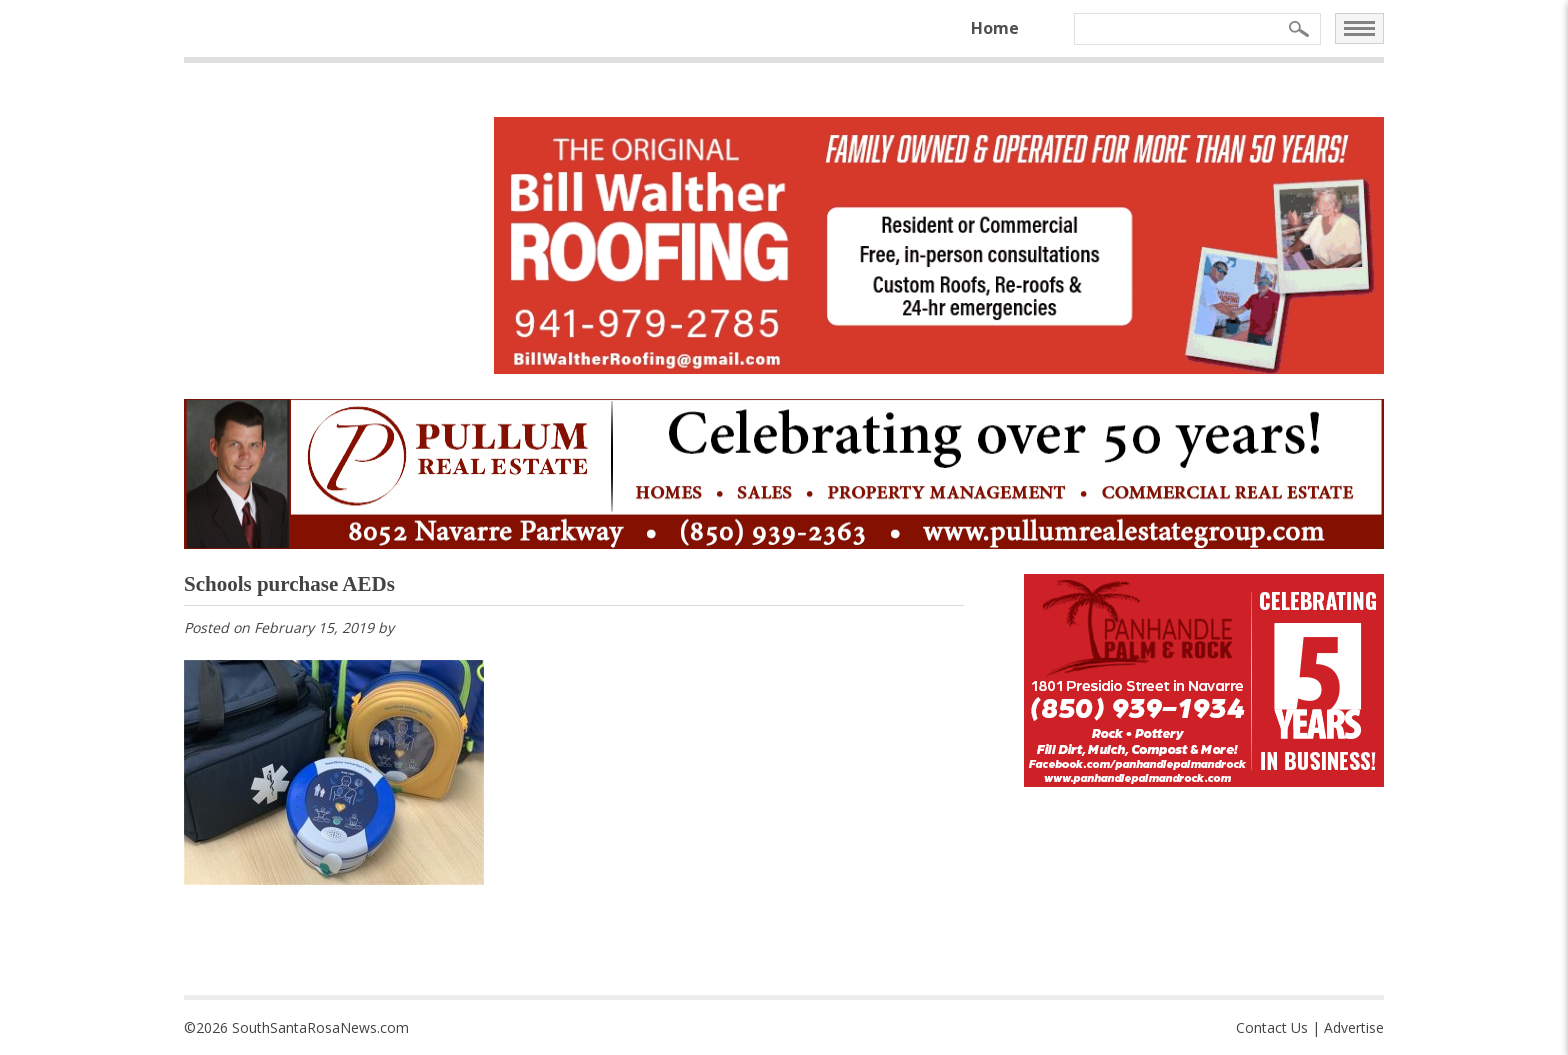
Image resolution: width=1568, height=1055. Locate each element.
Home (995, 28)
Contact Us (1272, 1027)
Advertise (1354, 1027)
